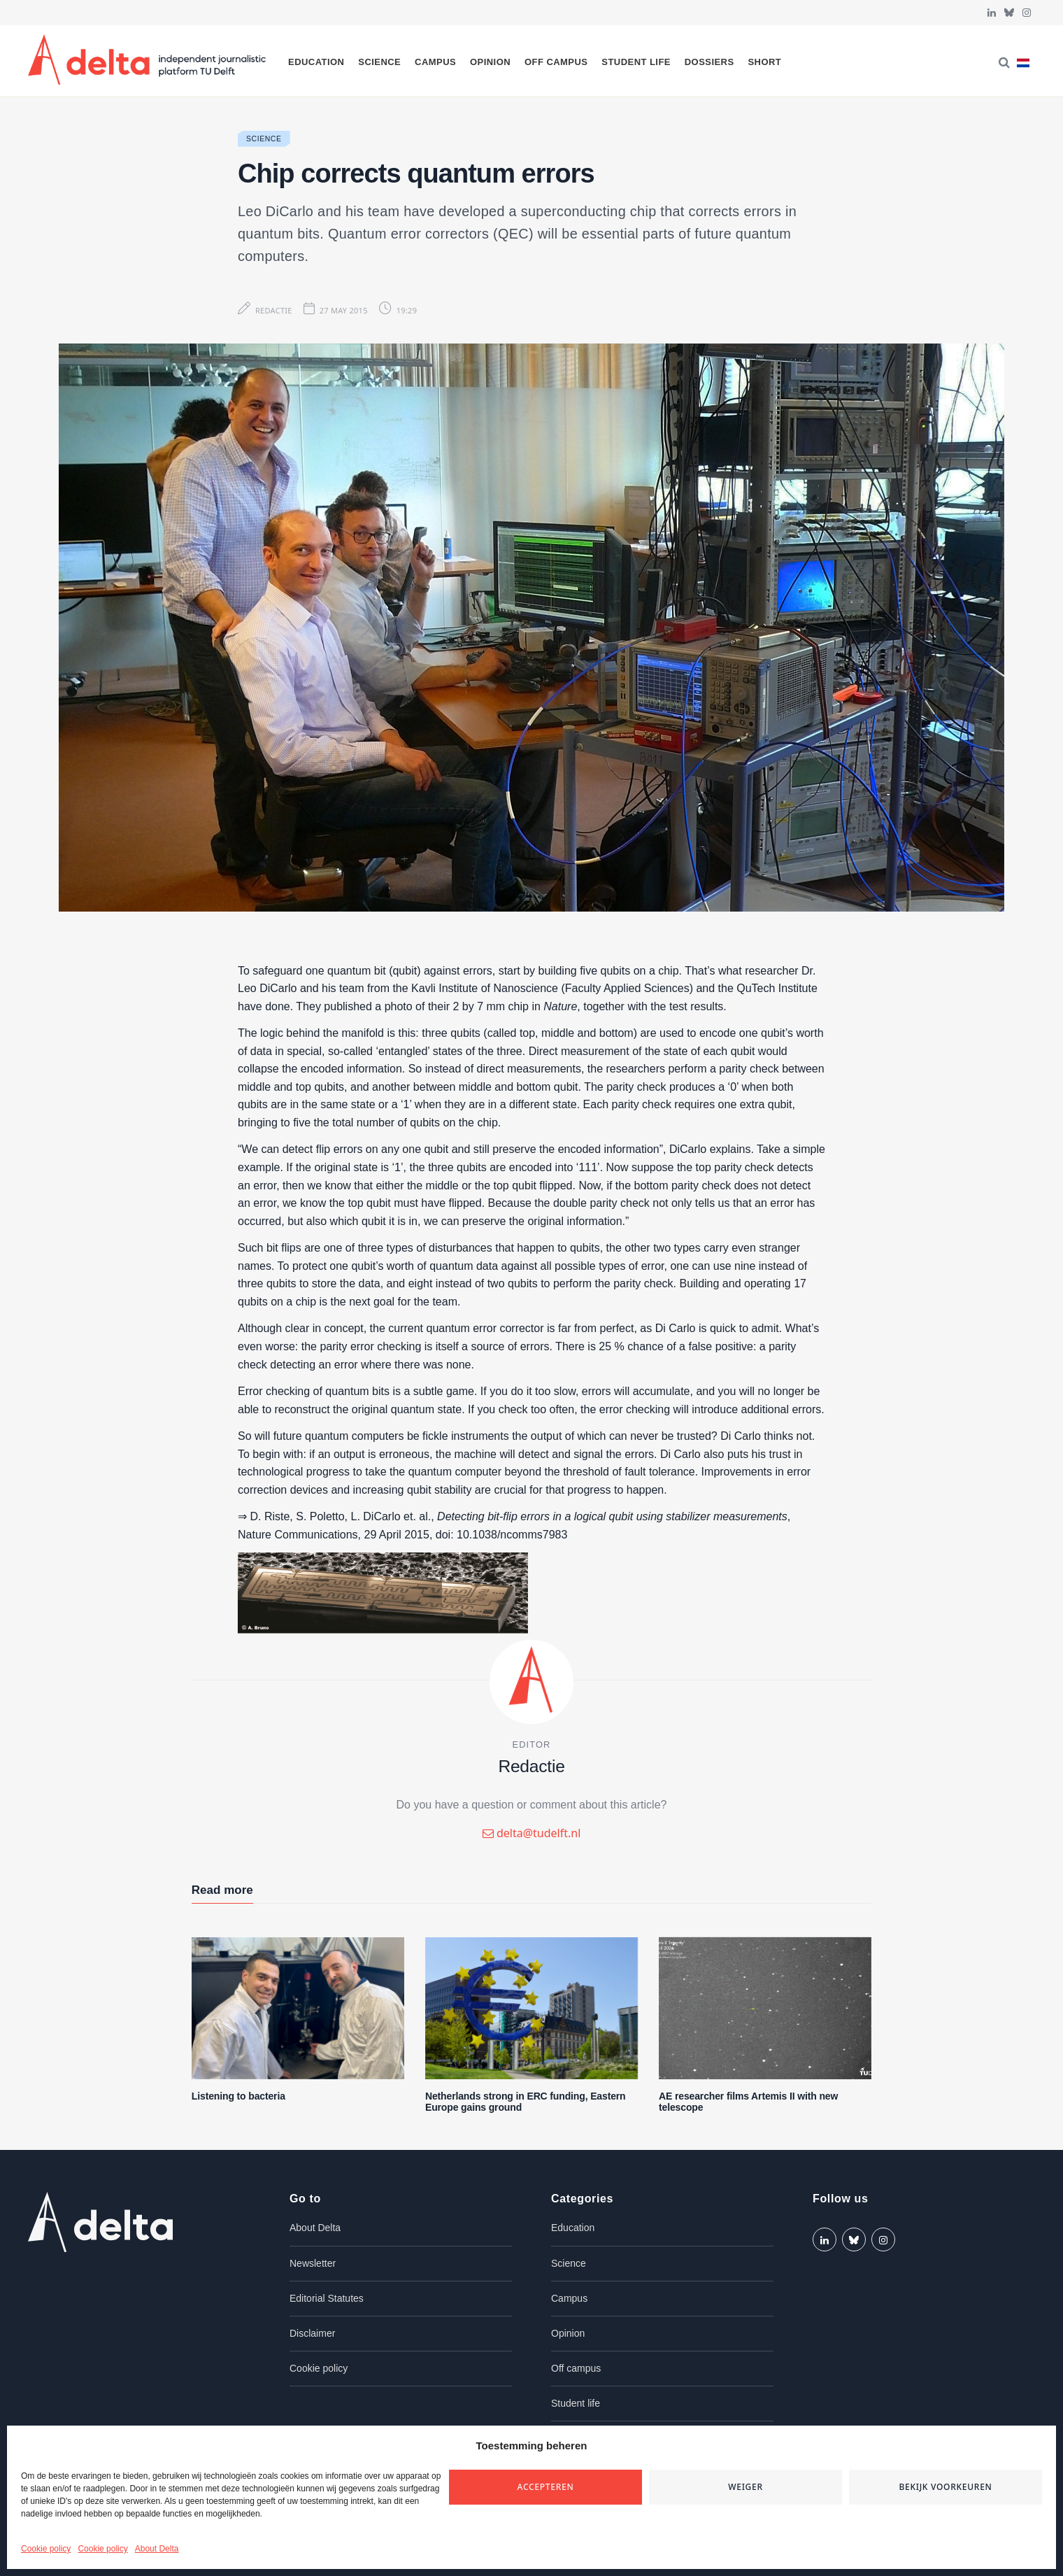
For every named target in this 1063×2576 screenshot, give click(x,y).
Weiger (745, 2487)
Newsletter (313, 2263)
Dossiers (709, 62)
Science (379, 62)
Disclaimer (312, 2333)
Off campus (556, 62)
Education (316, 62)
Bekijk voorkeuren (945, 2487)
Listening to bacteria (238, 2096)
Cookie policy (46, 2549)
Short (764, 62)
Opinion (490, 62)
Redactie (273, 310)
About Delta (157, 2549)
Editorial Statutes (327, 2298)
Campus (435, 62)
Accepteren (546, 2487)
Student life (636, 62)
